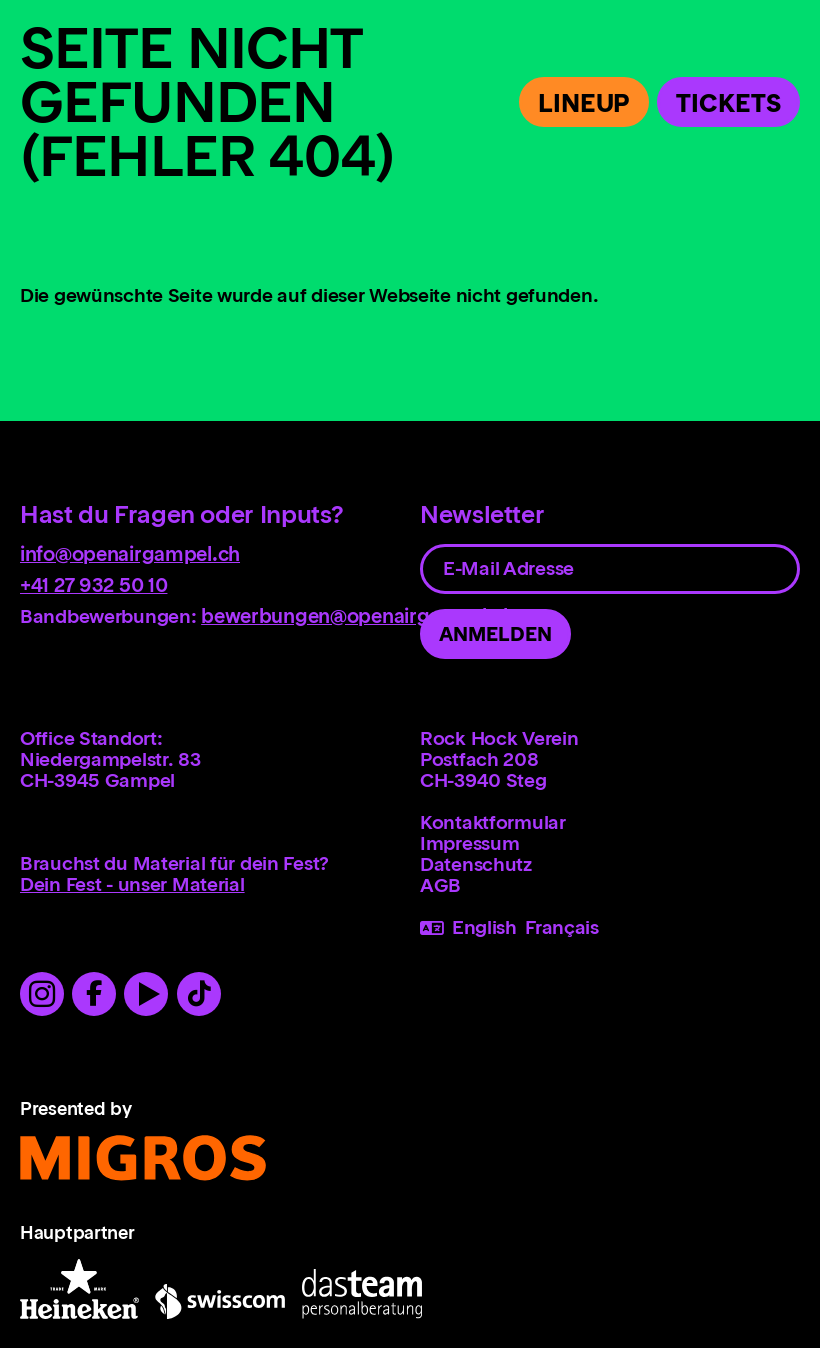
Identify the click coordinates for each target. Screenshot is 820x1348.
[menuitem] (610, 822)
